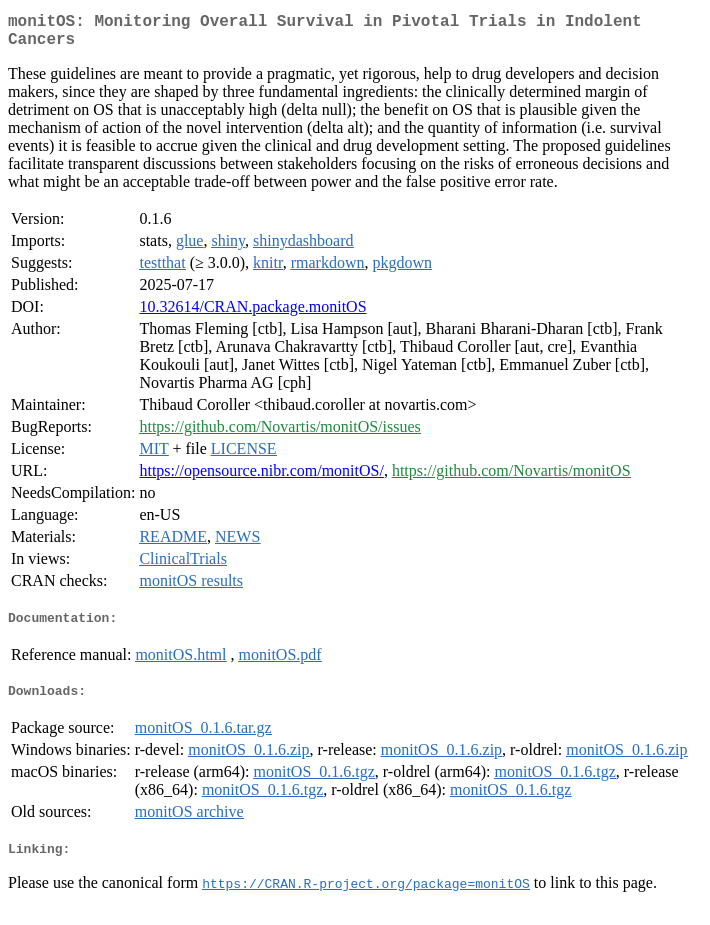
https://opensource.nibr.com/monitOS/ (261, 478)
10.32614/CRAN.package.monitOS (252, 314)
